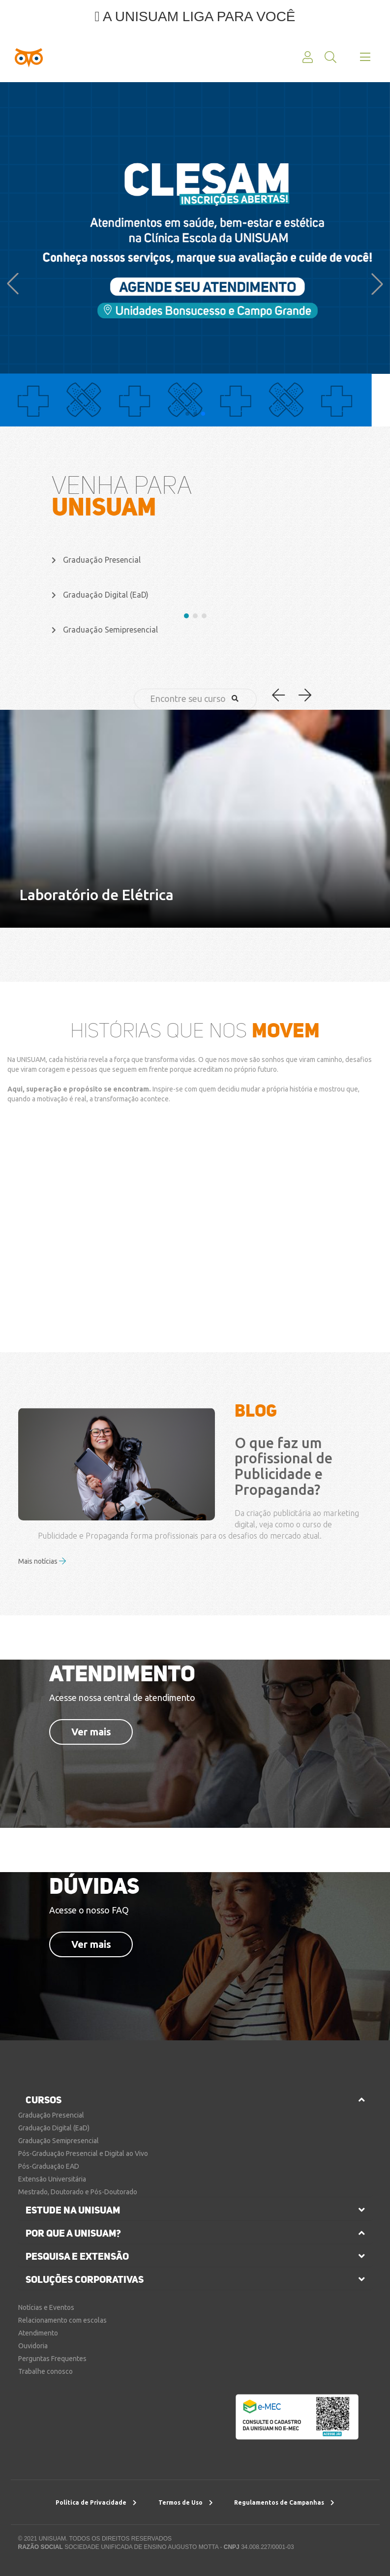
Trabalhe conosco (45, 2371)
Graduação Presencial (51, 2115)
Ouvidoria (33, 2346)
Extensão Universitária (52, 2179)
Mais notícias (42, 1561)
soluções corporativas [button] (85, 2279)
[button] (13, 284)
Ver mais (91, 1731)
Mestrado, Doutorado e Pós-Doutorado (77, 2192)
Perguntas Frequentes (52, 2359)
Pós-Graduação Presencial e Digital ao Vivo (83, 2153)
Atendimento (38, 2333)
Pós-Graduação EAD (48, 2166)
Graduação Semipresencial (58, 2141)
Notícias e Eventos (46, 2307)
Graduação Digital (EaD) (54, 2128)
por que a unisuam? (73, 2233)
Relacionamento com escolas (62, 2320)
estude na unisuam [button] (73, 2210)
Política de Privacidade (96, 2502)
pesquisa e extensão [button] (77, 2256)
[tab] (195, 2100)
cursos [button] (43, 2099)
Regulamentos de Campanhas (284, 2502)
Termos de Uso (185, 2502)
